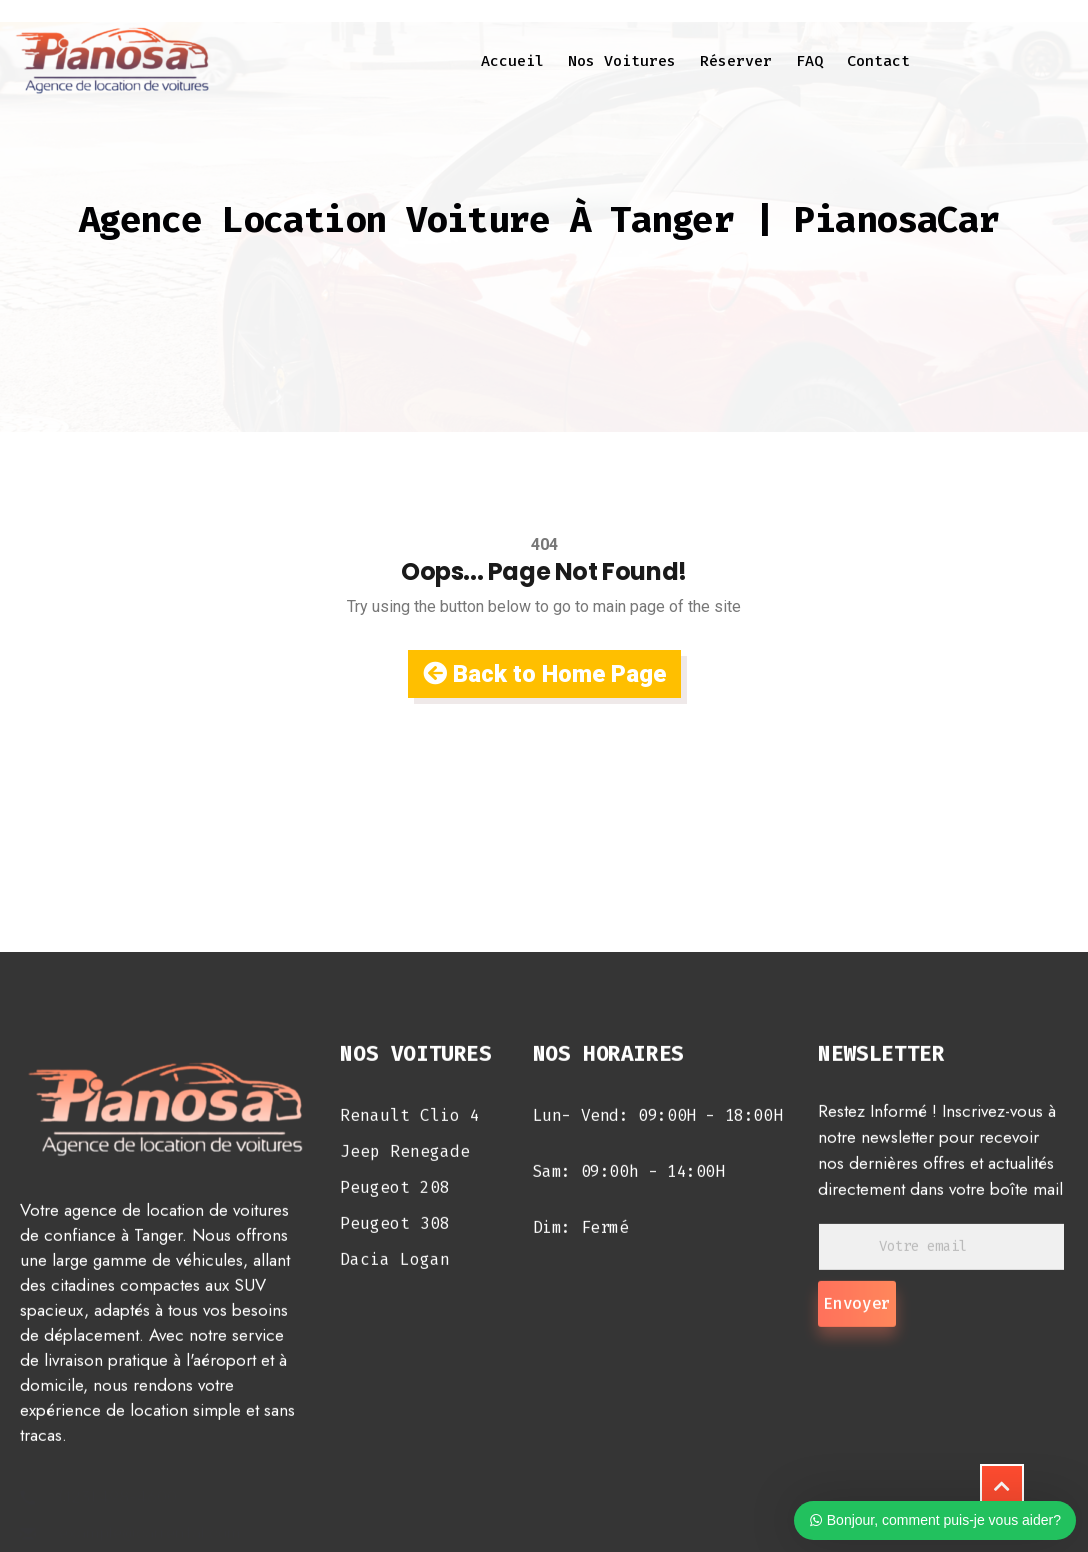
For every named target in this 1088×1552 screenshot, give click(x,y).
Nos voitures (622, 61)
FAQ (809, 61)
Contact (878, 61)
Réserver (736, 61)
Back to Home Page (544, 674)
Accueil (512, 61)
